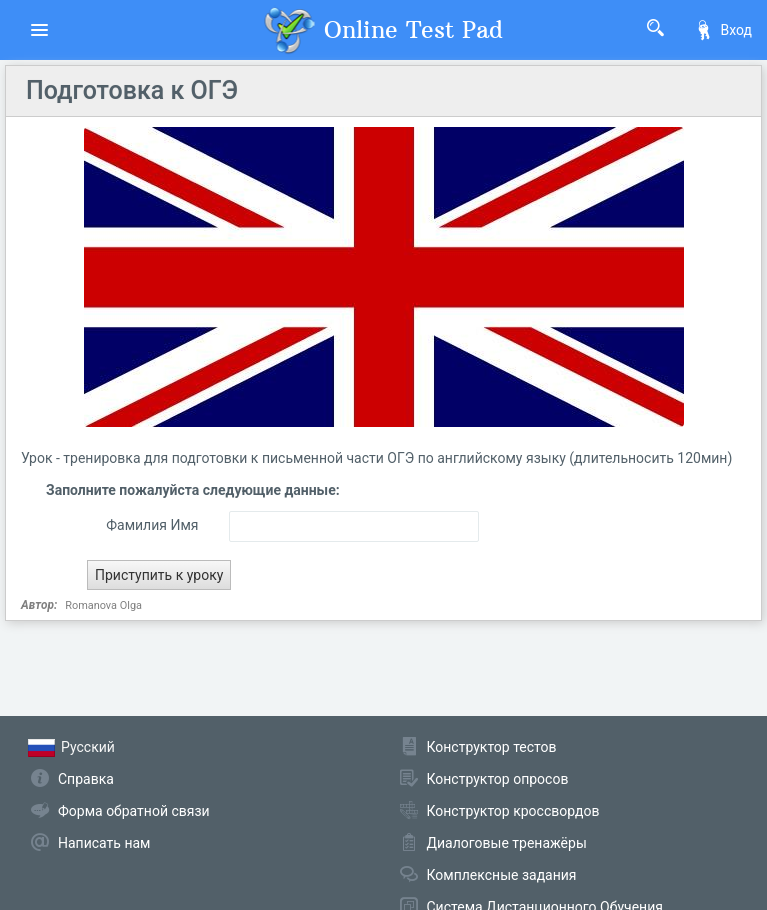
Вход (723, 30)
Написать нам (104, 843)
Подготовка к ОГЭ (132, 90)
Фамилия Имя (152, 525)
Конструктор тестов (492, 747)
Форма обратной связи (134, 811)
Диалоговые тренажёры (507, 843)
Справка (86, 779)
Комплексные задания (502, 875)
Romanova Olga (103, 605)
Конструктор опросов (498, 779)
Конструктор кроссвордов (513, 811)
